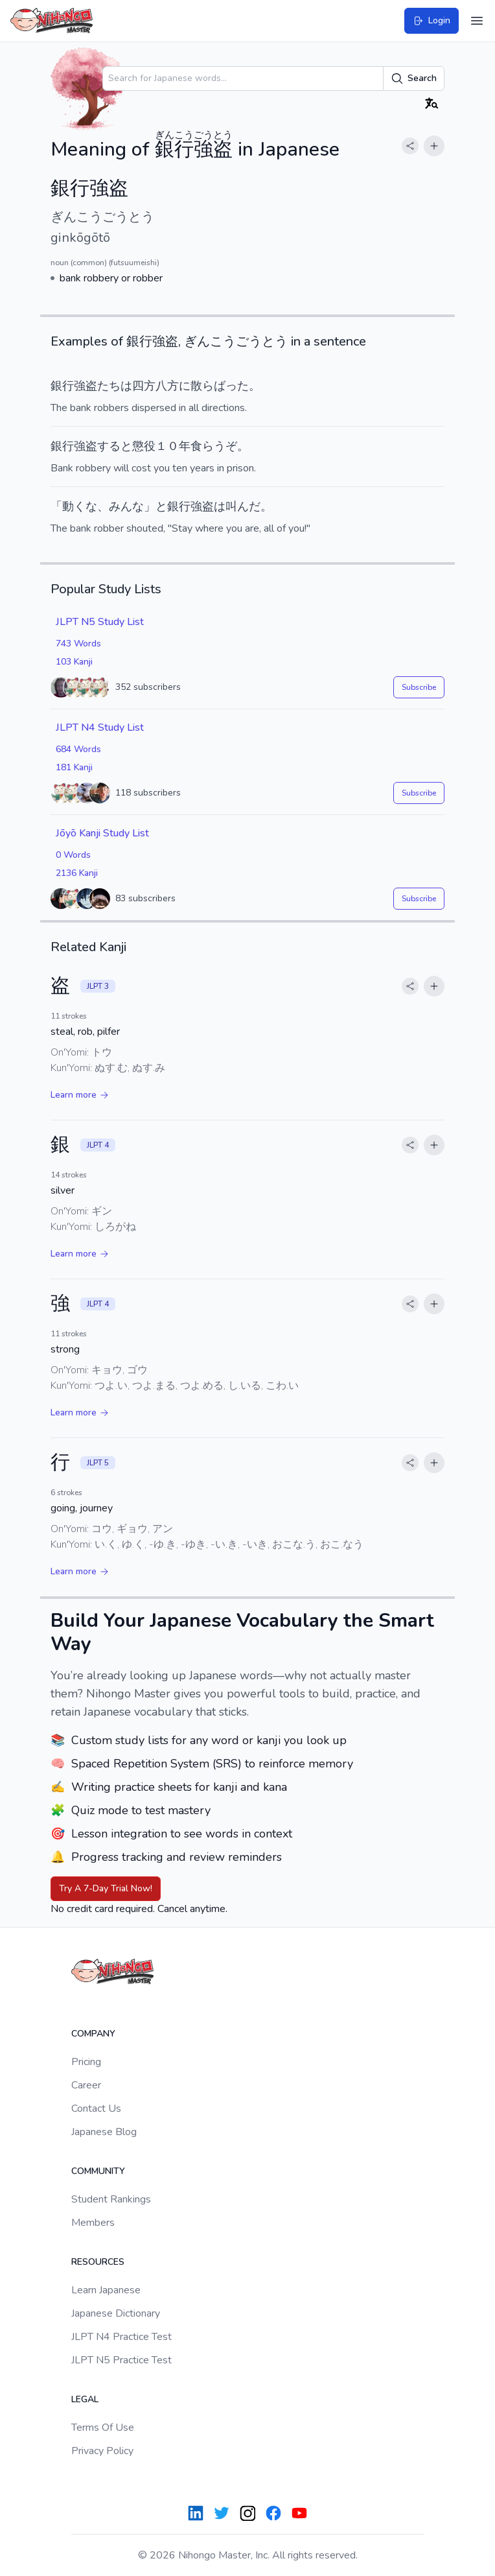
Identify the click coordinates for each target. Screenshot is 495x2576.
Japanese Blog (104, 2132)
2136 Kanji (77, 873)
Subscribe (419, 687)
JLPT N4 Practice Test (121, 2337)
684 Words (78, 749)
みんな (126, 506)
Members (93, 2223)
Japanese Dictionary (115, 2313)
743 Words (78, 643)
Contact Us (96, 2108)
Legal (84, 2399)
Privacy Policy (102, 2451)
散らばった (219, 386)
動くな (79, 506)
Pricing (86, 2062)
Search (414, 78)
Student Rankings (111, 2199)
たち (109, 386)
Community (98, 2171)
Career (86, 2085)
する (109, 446)
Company (93, 2033)
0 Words (73, 855)
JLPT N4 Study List (100, 727)
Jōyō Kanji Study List (102, 833)
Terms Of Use (102, 2427)
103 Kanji (74, 662)
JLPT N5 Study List (100, 622)
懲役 (143, 446)
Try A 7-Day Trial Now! (105, 1888)
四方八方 (155, 386)
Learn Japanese (106, 2290)
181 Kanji (74, 767)
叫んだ (242, 506)
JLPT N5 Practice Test (121, 2360)
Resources (97, 2262)
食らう (207, 446)
